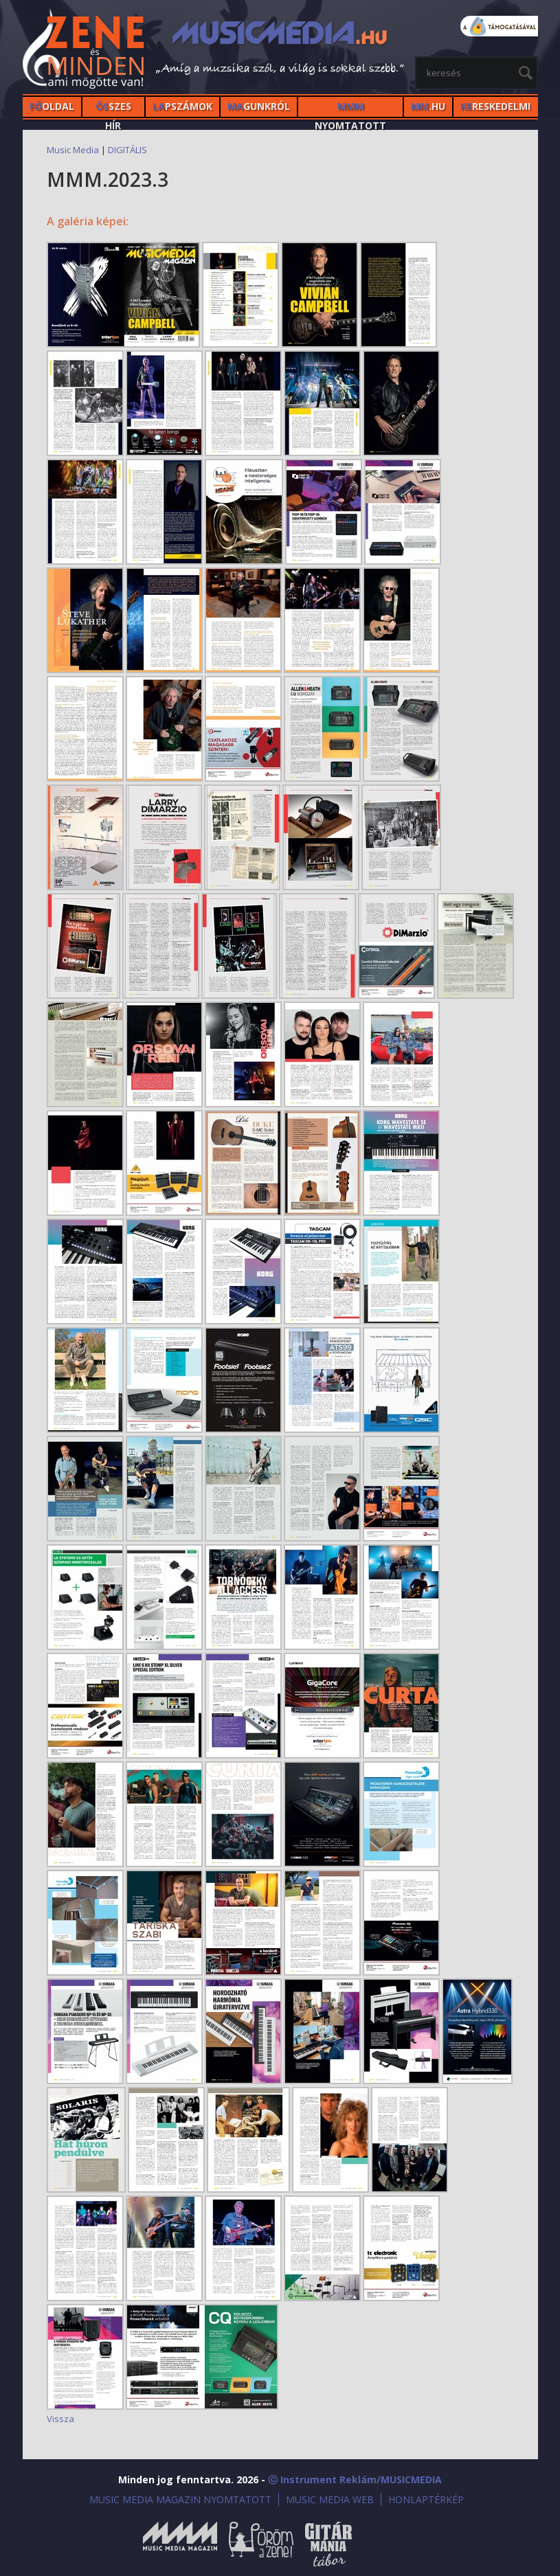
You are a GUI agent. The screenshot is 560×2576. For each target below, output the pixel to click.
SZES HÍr (113, 108)
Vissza (60, 2419)
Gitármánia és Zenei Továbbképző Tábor (328, 2544)
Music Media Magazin (180, 2544)
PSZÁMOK (182, 106)
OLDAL (52, 106)
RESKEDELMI (495, 106)
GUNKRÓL (258, 106)
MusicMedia (84, 50)
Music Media (73, 150)
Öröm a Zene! (261, 2544)
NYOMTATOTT (350, 108)
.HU (428, 106)
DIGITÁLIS (127, 150)
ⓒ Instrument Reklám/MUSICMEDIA (355, 2479)
